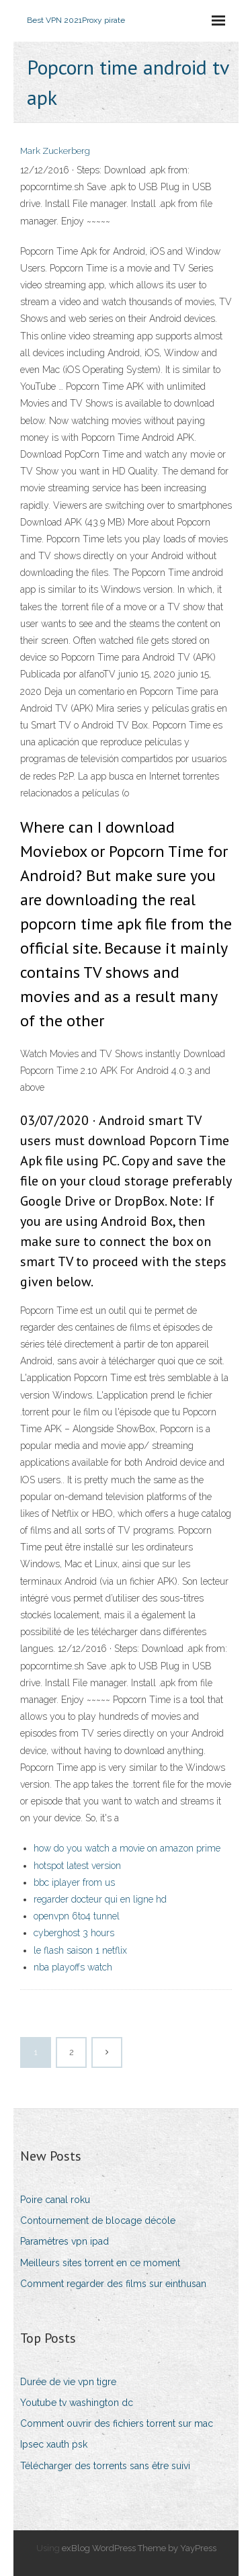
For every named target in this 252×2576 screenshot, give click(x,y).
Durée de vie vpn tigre (68, 2381)
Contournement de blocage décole (97, 2220)
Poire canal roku (55, 2199)
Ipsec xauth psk (53, 2444)
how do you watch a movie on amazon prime (127, 1848)
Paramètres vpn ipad (64, 2241)
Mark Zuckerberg (55, 151)
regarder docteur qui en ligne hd (100, 1899)
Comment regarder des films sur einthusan (113, 2283)
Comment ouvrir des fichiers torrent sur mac (116, 2423)
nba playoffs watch (73, 1967)
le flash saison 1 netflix (80, 1950)
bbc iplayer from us (74, 1882)
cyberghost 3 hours (74, 1932)
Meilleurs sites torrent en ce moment (100, 2262)
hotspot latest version (77, 1865)
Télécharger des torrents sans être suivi (105, 2465)
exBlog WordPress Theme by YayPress (139, 2548)
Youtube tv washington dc (76, 2402)
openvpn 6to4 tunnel (77, 1916)
